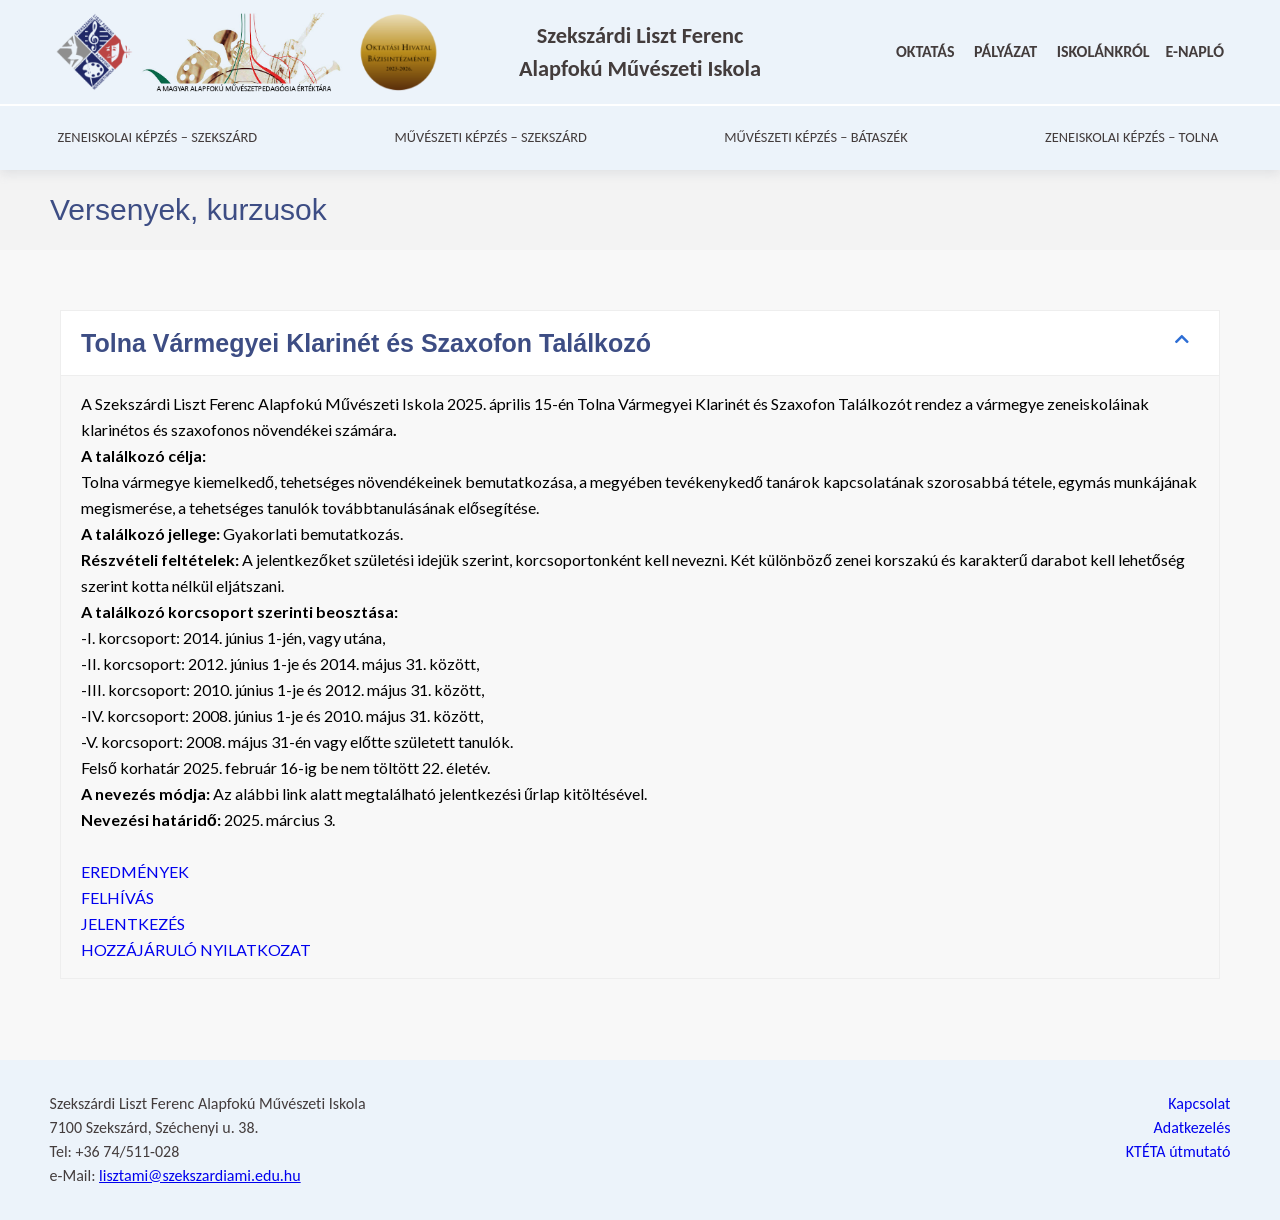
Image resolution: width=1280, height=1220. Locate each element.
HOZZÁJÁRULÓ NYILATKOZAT (196, 970)
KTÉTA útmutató (1178, 1151)
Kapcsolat (1199, 1103)
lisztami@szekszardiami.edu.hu (200, 1175)
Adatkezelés (1191, 1127)
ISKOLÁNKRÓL (1103, 62)
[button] (640, 364)
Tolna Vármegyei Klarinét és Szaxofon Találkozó (366, 364)
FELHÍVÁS (119, 918)
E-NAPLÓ (1195, 62)
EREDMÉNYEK (135, 892)
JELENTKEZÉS (133, 944)
